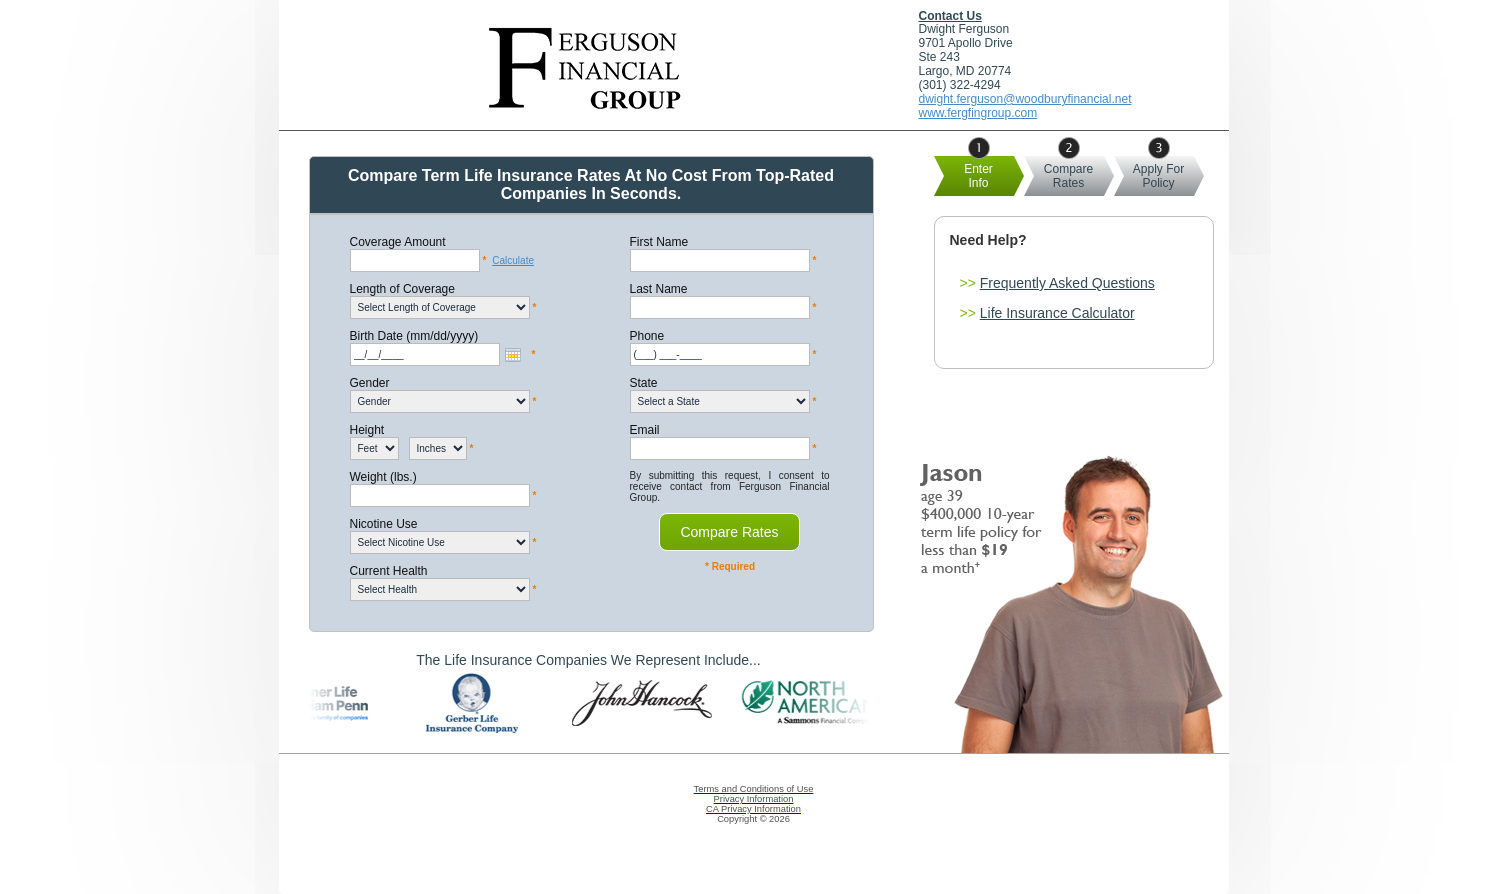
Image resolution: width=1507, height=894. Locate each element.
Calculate (513, 260)
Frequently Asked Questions (1067, 283)
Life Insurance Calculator (1057, 313)
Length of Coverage (402, 289)
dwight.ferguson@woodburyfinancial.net (1025, 99)
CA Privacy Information (753, 809)
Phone (647, 336)
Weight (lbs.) (383, 477)
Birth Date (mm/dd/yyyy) (414, 336)
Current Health (389, 571)
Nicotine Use (384, 524)
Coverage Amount (398, 242)
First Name (659, 242)
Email (645, 430)
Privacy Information (754, 799)
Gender (370, 383)
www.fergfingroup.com (978, 113)
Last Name (659, 289)
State (644, 383)
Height (367, 430)
